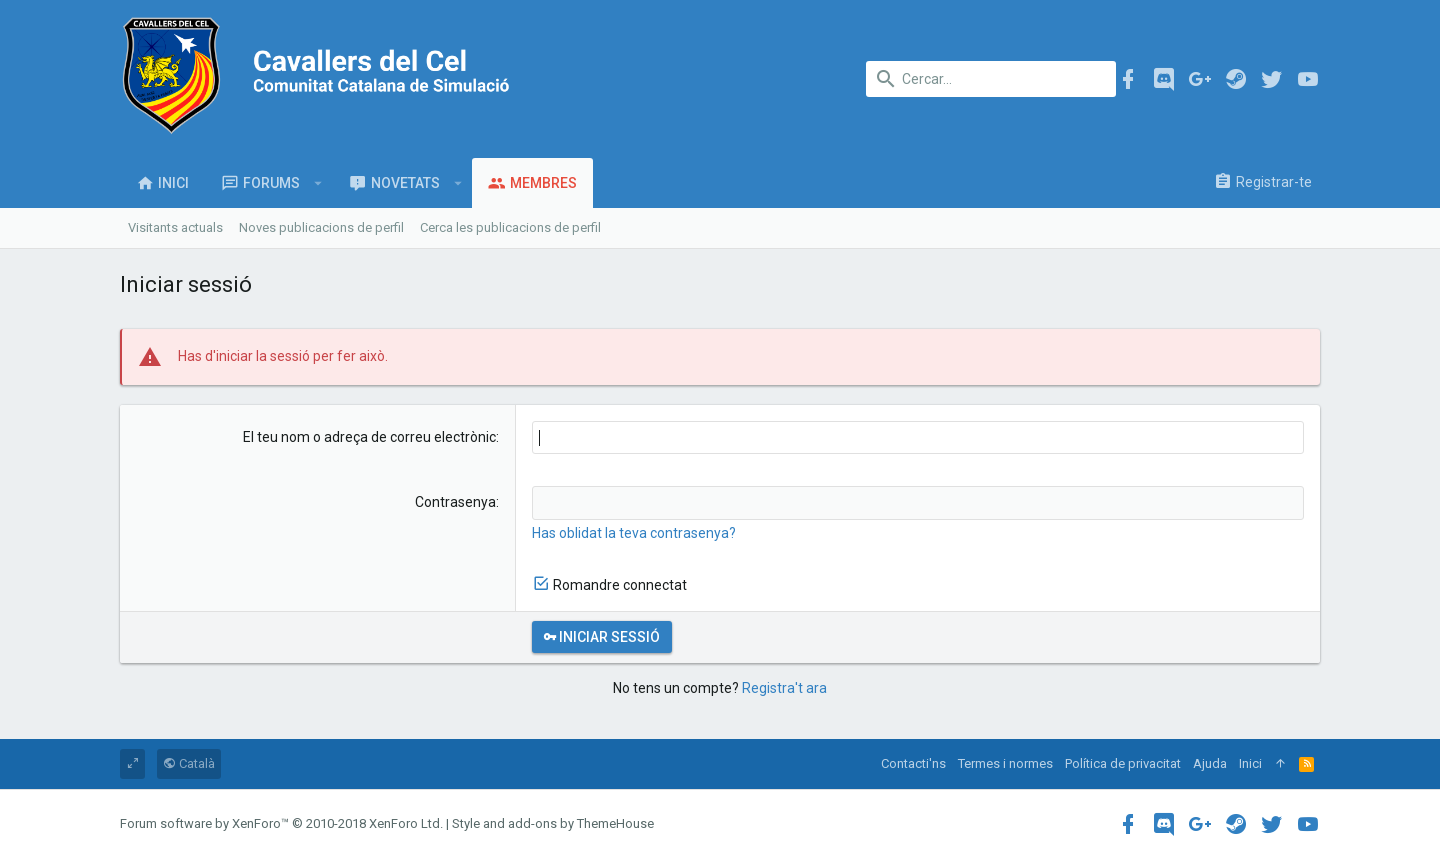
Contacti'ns (913, 763)
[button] (318, 183)
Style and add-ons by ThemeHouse (553, 823)
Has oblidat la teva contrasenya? (634, 533)
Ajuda (1210, 763)
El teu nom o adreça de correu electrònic (369, 437)
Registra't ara (784, 688)
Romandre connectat (620, 585)
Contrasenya (455, 502)
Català (189, 763)
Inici (1250, 763)
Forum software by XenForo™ (281, 823)
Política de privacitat (1123, 763)
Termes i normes (1005, 763)
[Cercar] (991, 79)
